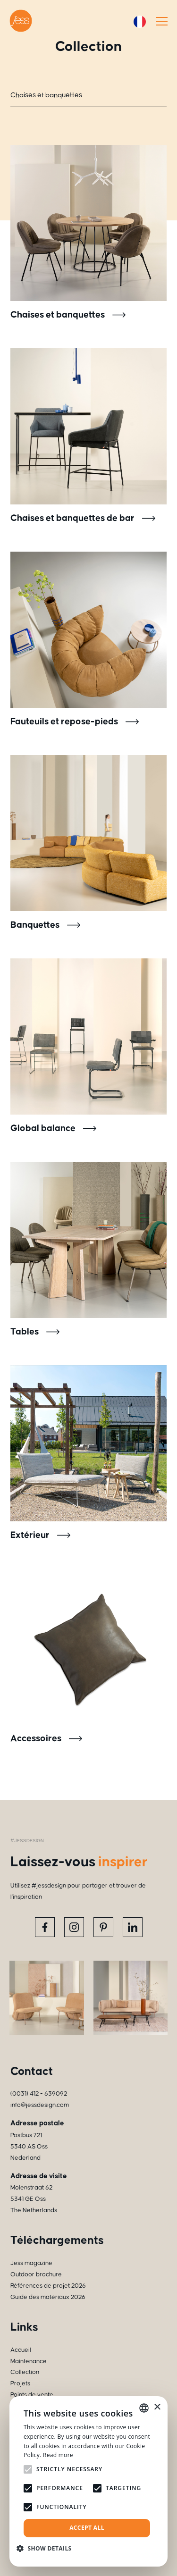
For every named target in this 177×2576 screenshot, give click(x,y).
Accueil (20, 2350)
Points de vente (31, 2394)
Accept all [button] (86, 2528)
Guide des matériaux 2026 (47, 2297)
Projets (20, 2383)
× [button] (156, 2407)
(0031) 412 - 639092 (38, 2093)
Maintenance (28, 2361)
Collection (24, 2372)
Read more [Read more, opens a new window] (58, 2455)
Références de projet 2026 (48, 2285)
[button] (48, 2548)
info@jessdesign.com (39, 2105)
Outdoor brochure (36, 2274)
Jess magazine (31, 2263)
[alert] (88, 2481)
